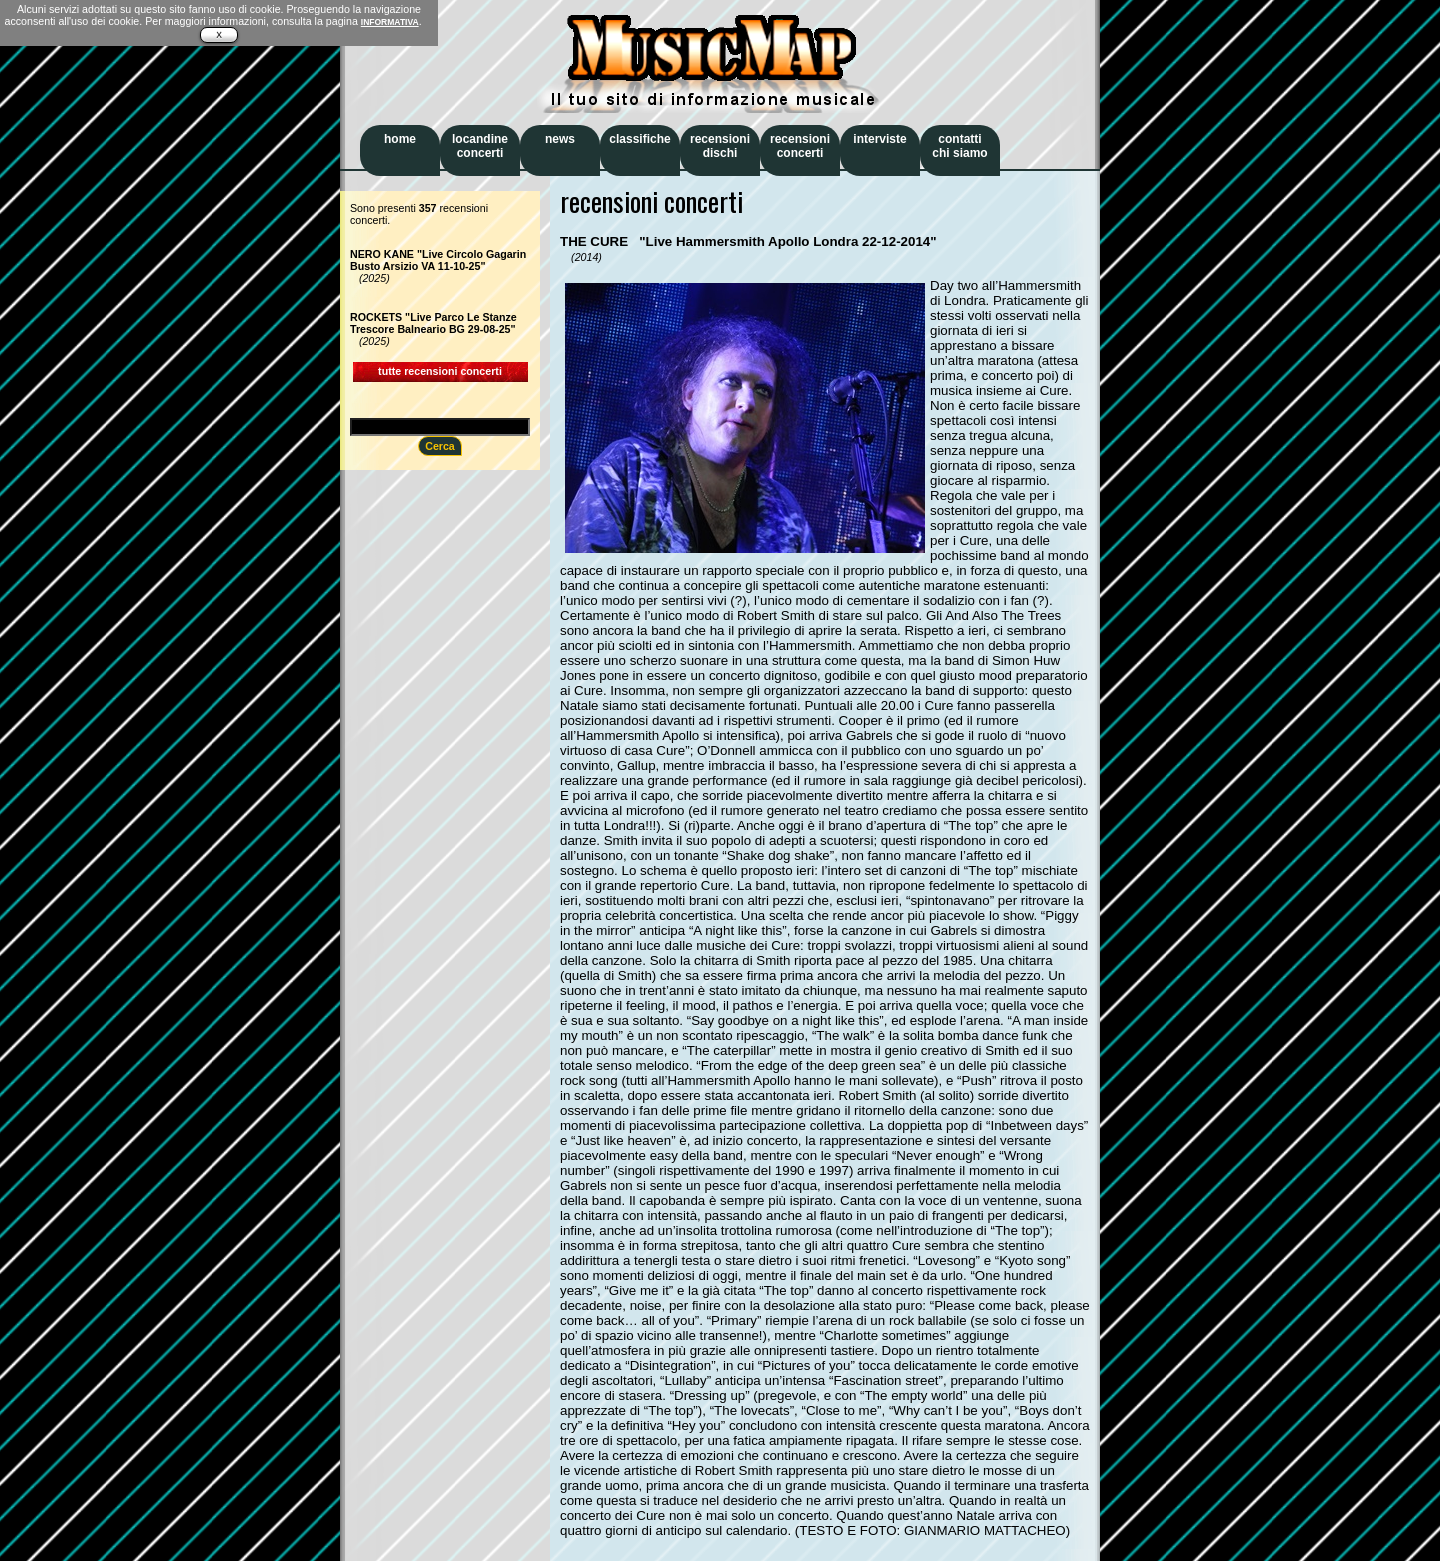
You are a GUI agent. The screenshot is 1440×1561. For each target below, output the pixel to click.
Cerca (440, 446)
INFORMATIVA (390, 22)
